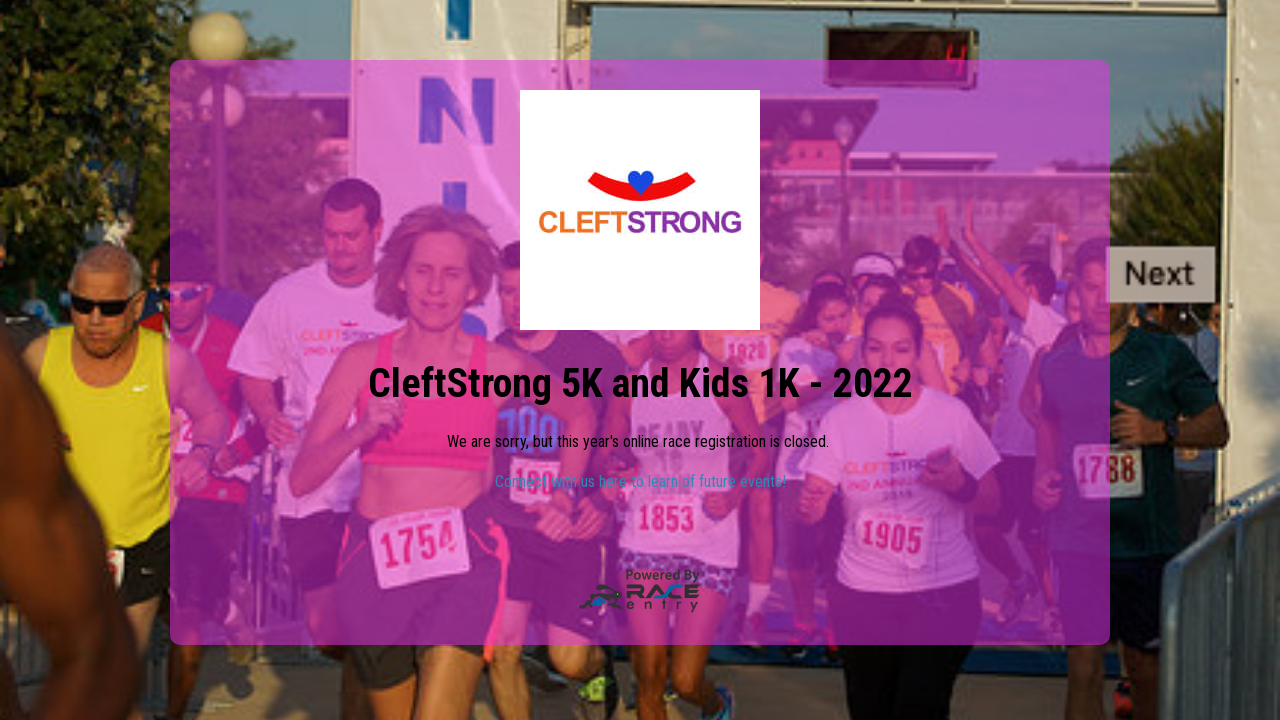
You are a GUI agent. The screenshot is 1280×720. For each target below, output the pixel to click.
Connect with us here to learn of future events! (640, 481)
